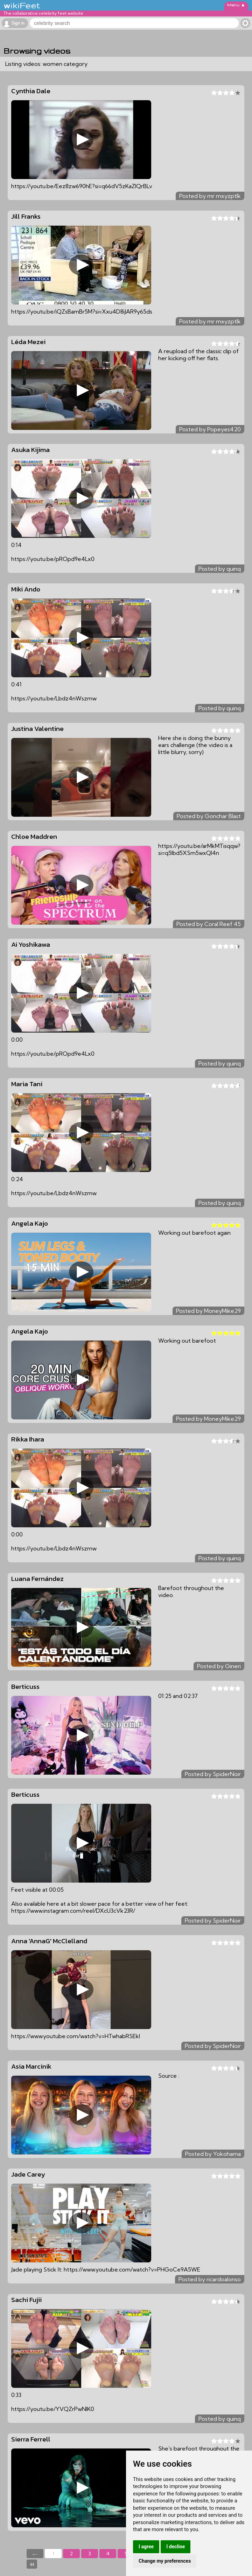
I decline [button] (175, 2546)
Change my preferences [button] (165, 2561)
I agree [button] (146, 2546)
